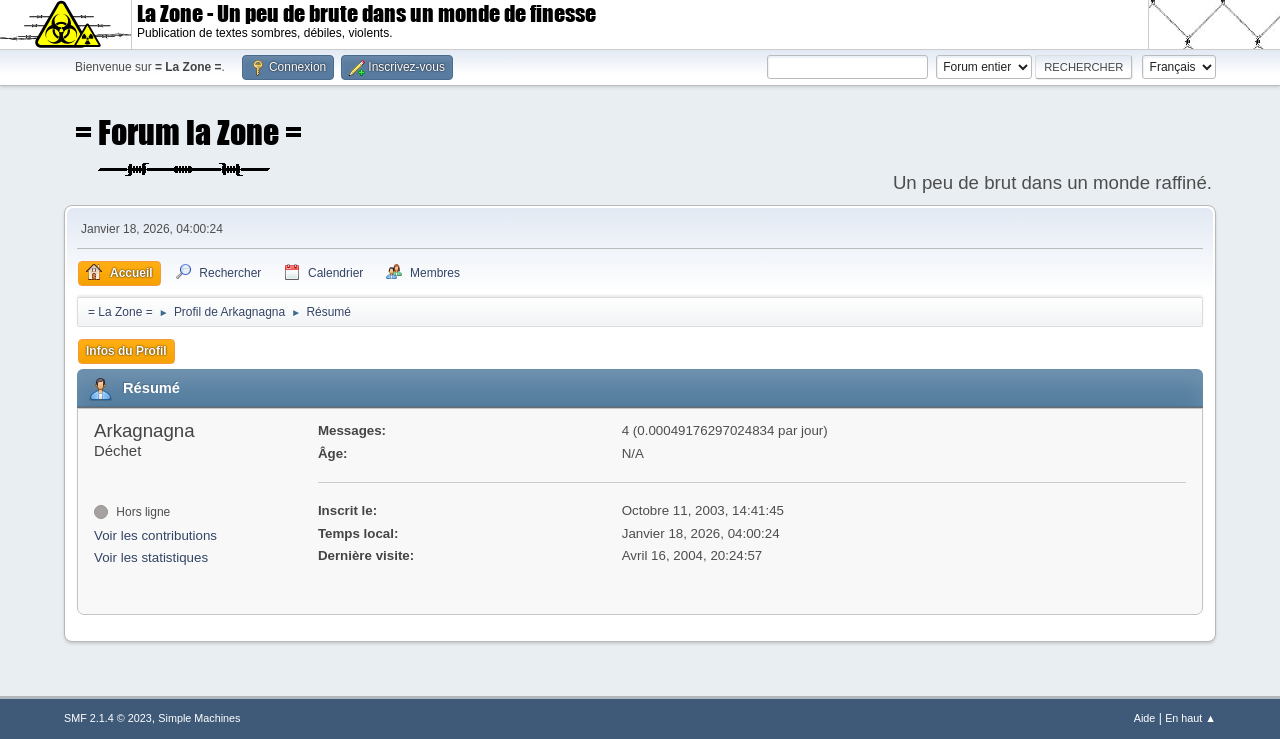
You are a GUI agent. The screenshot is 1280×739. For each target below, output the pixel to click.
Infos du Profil (126, 351)
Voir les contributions (155, 535)
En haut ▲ (1190, 718)
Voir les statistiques (151, 557)
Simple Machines (199, 718)
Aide (1145, 718)
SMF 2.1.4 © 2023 (108, 718)
